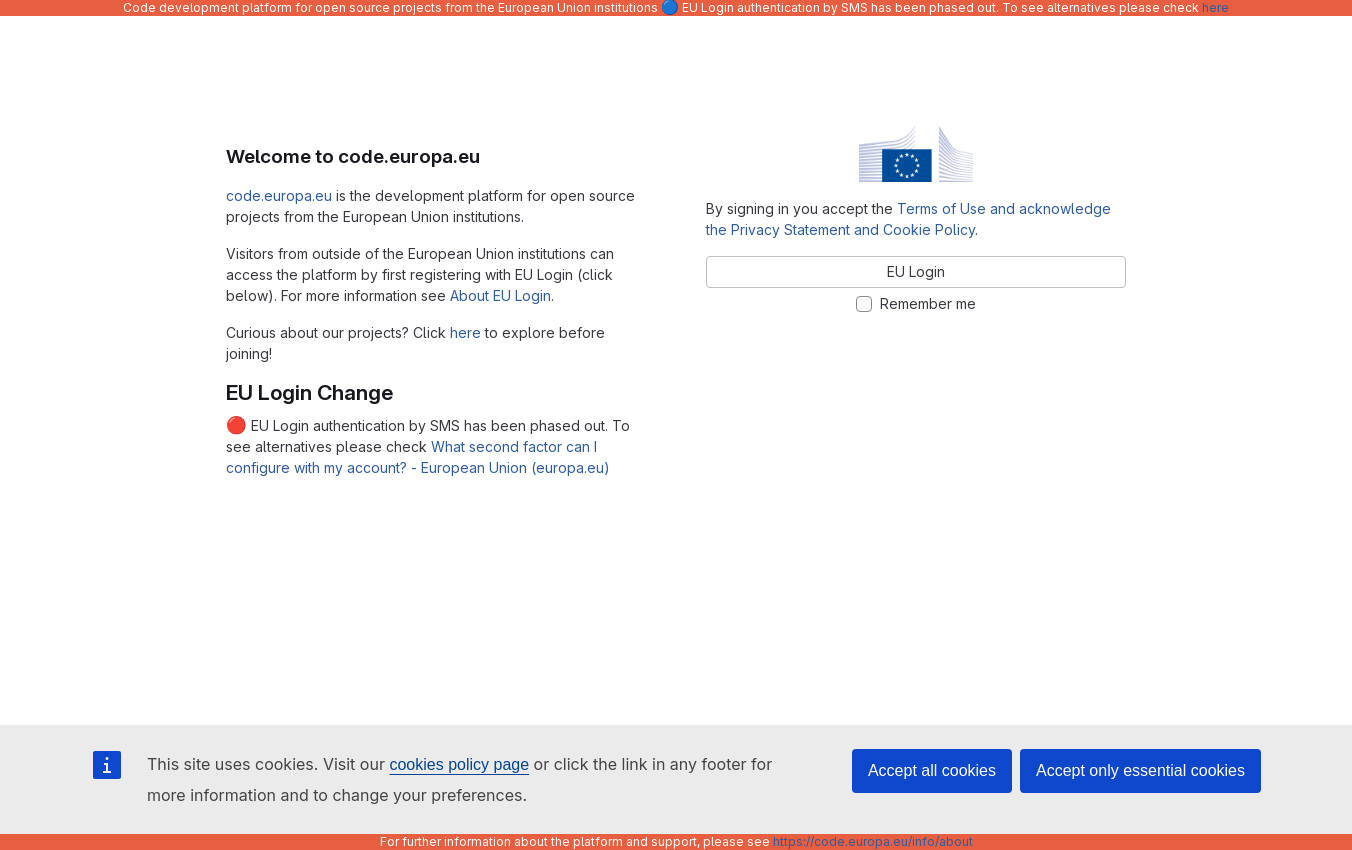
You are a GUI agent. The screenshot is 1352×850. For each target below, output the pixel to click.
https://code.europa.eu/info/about (873, 841)
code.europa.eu (279, 195)
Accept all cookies (932, 770)
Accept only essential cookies (1140, 770)
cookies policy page (459, 764)
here (1215, 7)
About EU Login (500, 295)
